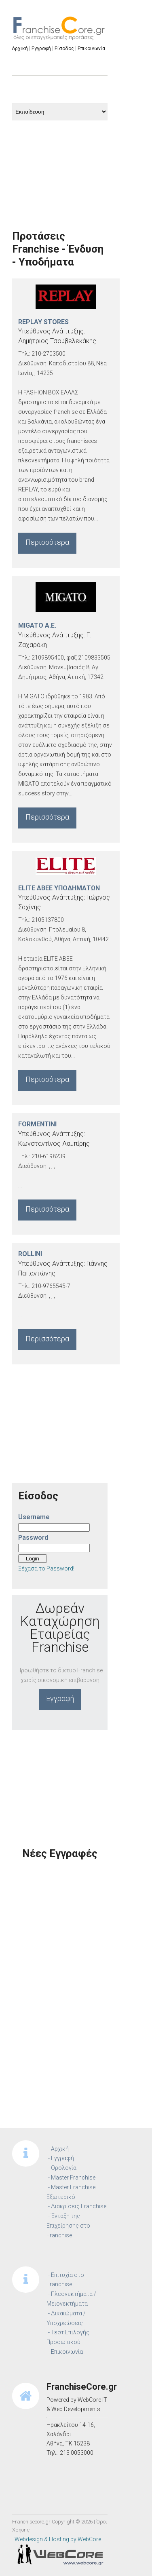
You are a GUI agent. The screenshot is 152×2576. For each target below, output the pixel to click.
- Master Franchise (71, 2177)
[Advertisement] (60, 164)
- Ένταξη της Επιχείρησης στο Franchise (68, 2226)
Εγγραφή (60, 1698)
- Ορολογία (62, 2168)
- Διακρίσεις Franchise (77, 2206)
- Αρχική (58, 2149)
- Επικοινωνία (65, 2351)
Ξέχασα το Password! (46, 1568)
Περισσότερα (47, 542)
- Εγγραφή (61, 2158)
